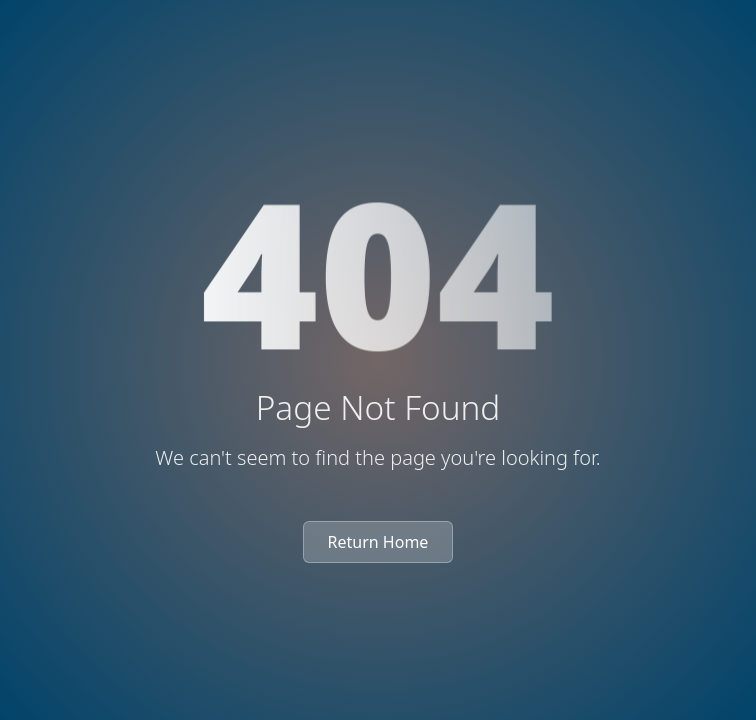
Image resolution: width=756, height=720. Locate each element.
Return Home (378, 542)
